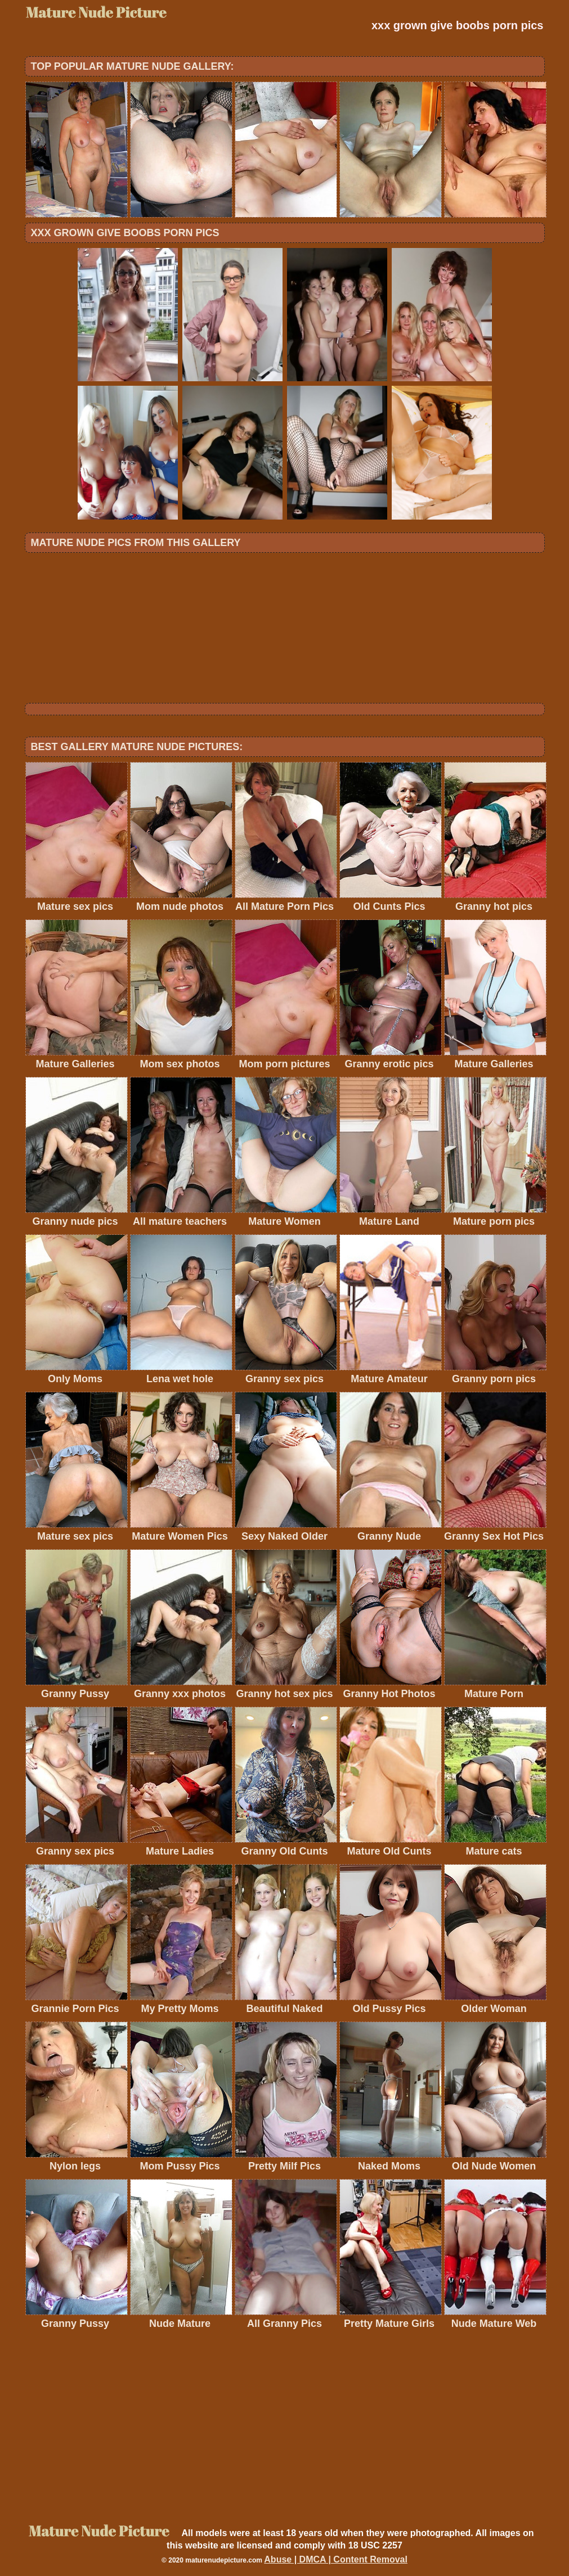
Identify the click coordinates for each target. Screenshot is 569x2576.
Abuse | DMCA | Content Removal (335, 2559)
